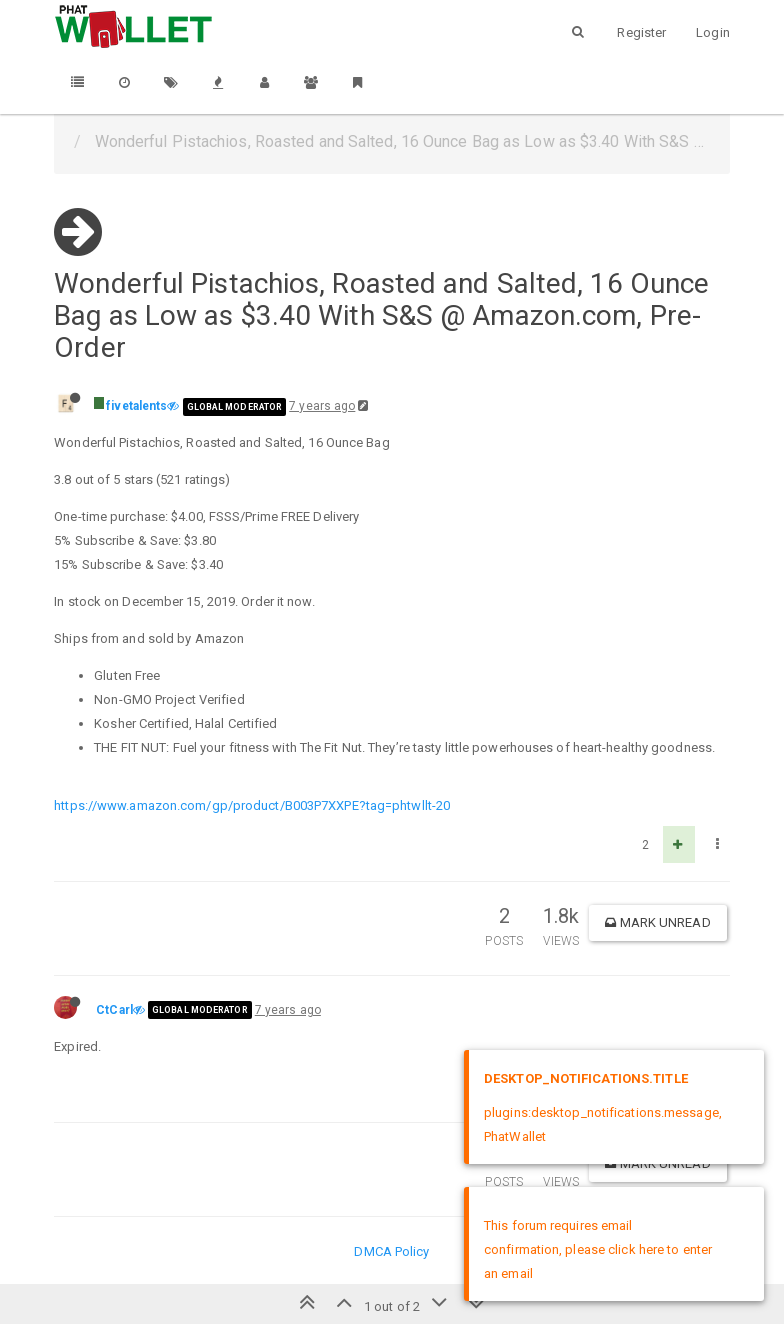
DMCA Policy (391, 1251)
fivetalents (136, 406)
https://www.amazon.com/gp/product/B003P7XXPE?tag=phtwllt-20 (252, 805)
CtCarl (114, 1010)
